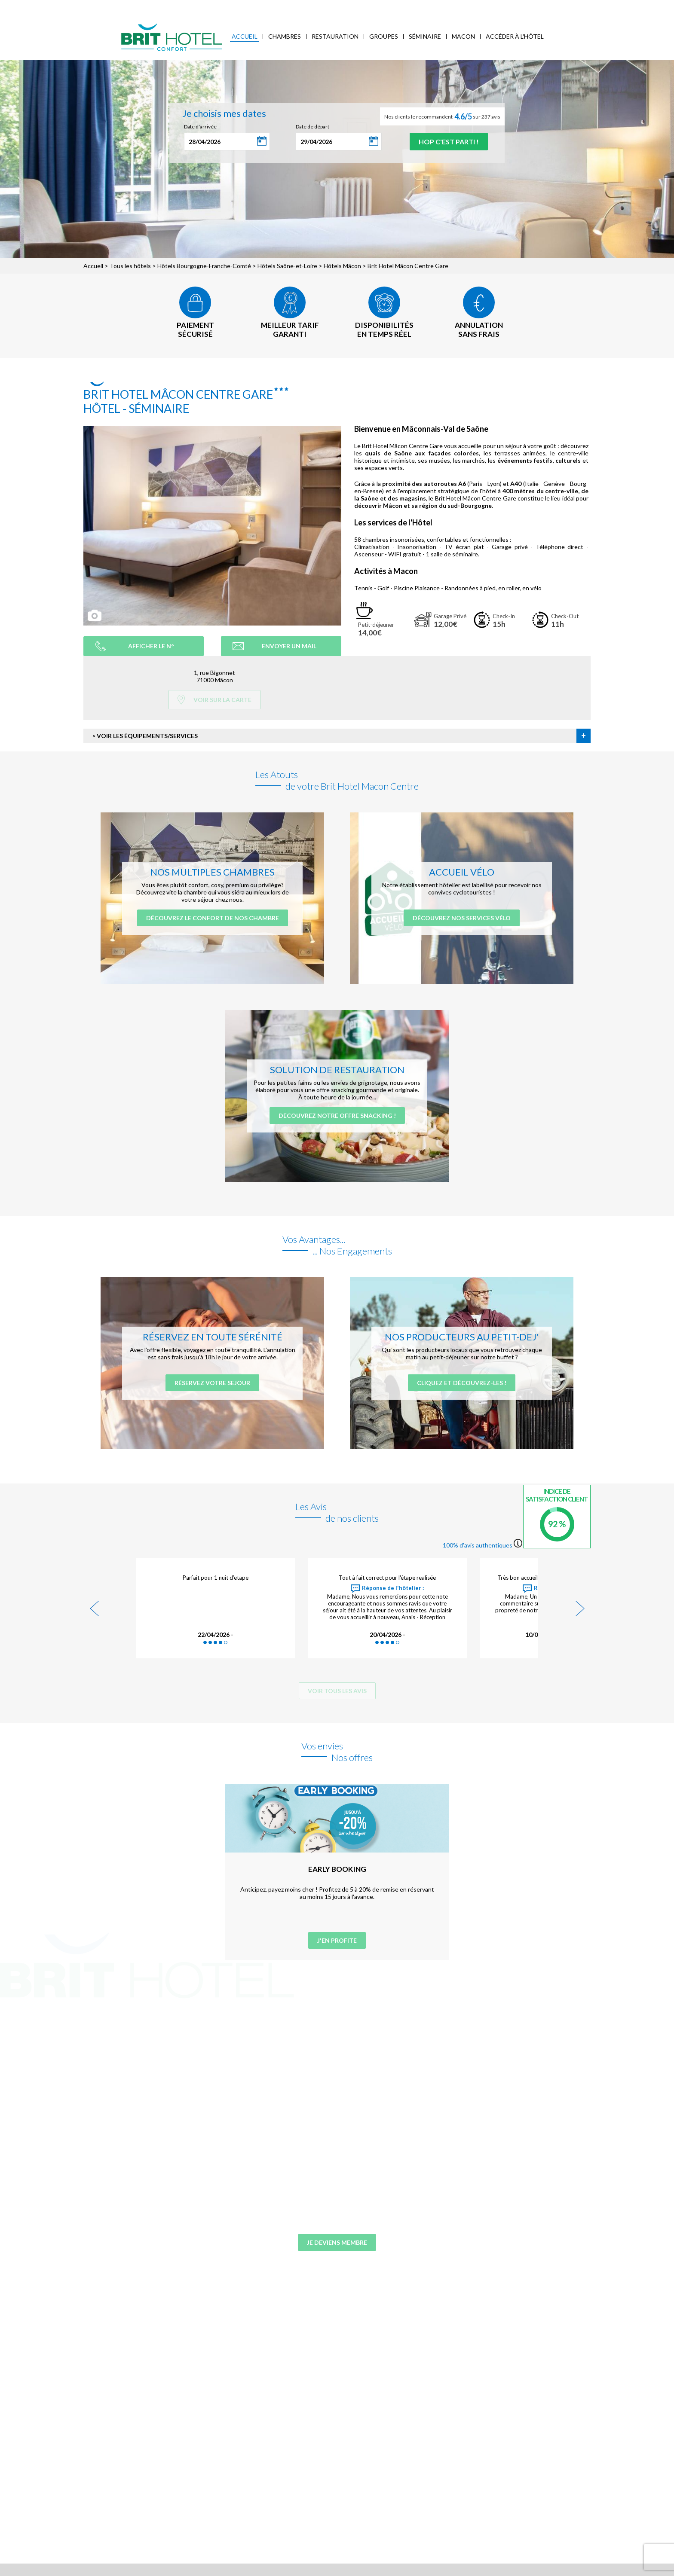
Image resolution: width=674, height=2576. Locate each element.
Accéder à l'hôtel (515, 36)
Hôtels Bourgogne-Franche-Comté (204, 265)
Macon (463, 36)
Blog (272, 6)
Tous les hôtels (130, 265)
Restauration (335, 36)
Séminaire (425, 36)
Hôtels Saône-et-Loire (287, 265)
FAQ (291, 6)
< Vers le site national (64, 6)
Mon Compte (582, 6)
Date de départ (312, 126)
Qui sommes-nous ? (122, 6)
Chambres (284, 36)
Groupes (383, 36)
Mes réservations (178, 6)
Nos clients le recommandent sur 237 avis (442, 116)
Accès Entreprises (233, 6)
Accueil (244, 36)
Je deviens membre (337, 2242)
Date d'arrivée (200, 126)
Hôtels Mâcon (342, 265)
